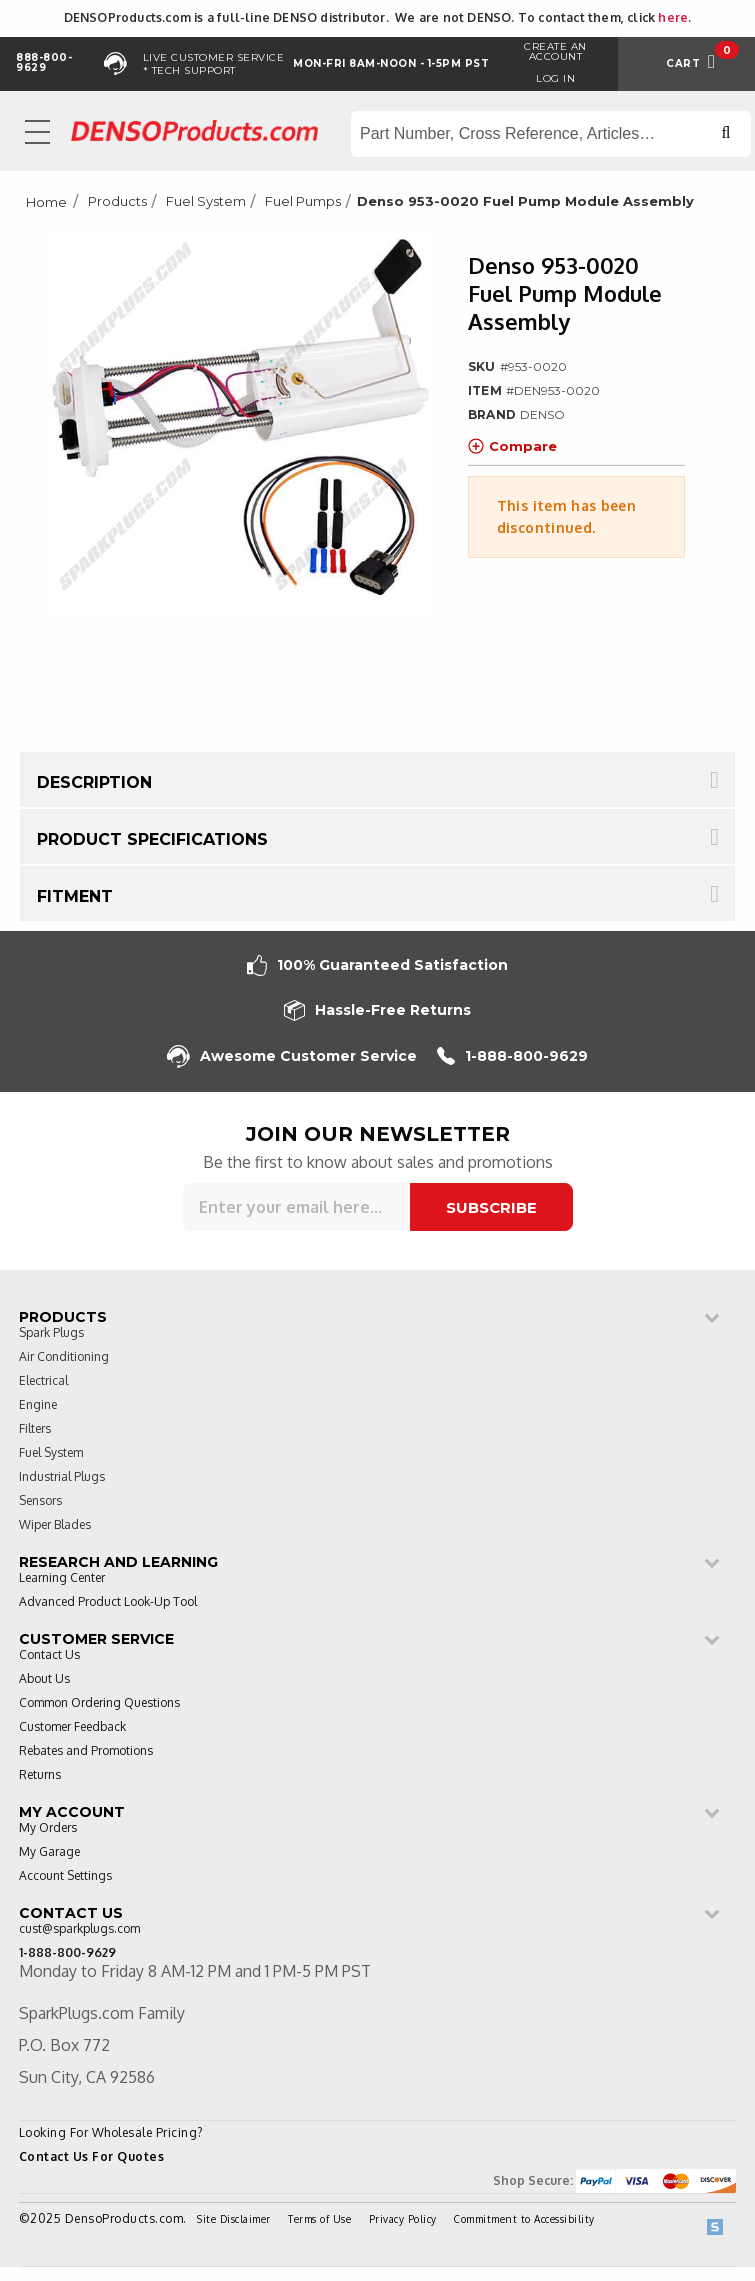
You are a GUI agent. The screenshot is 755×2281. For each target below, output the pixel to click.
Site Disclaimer (234, 2219)
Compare (512, 446)
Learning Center (62, 1578)
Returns (40, 1775)
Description (94, 782)
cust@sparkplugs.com (79, 1929)
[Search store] (551, 134)
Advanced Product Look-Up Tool (108, 1602)
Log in (555, 78)
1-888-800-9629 (512, 1056)
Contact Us (49, 1655)
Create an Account (555, 51)
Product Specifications (152, 839)
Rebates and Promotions (86, 1751)
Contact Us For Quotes (92, 2156)
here (673, 17)
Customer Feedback (72, 1727)
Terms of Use (319, 2219)
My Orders (48, 1828)
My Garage (49, 1852)
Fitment (75, 896)
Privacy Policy (403, 2219)
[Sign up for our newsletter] (296, 1207)
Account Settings (65, 1876)
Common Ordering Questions (99, 1703)
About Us (44, 1679)
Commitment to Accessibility (524, 2219)
